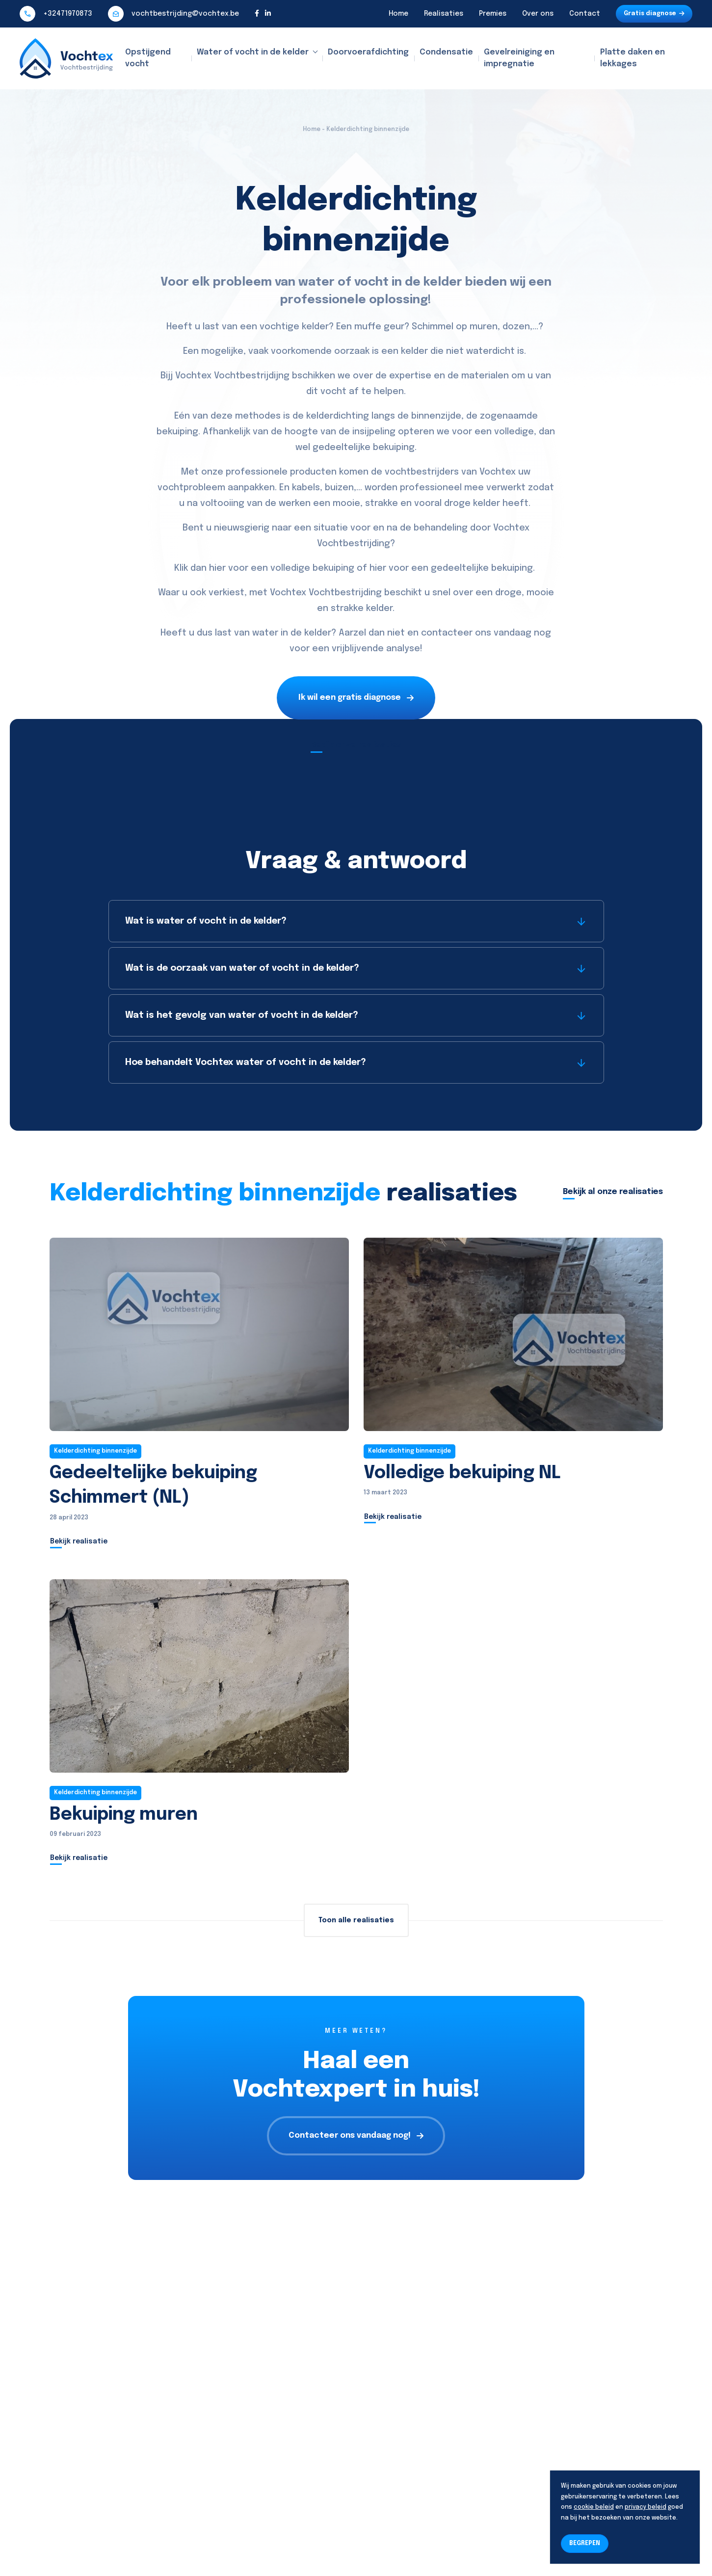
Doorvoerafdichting (368, 52)
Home (398, 13)
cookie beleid (594, 2507)
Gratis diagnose (654, 14)
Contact (584, 13)
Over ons (538, 13)
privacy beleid (645, 2507)
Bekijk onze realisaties (356, 745)
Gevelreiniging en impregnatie (519, 58)
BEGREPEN (584, 2544)
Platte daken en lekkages (632, 58)
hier (217, 568)
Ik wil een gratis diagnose (356, 697)
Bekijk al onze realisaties (613, 1192)
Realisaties (443, 13)
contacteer (447, 633)
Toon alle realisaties (356, 1920)
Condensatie (446, 52)
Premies (492, 13)
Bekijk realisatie (78, 1541)
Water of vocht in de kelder (253, 52)
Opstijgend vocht (148, 58)
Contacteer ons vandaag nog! (356, 2135)
